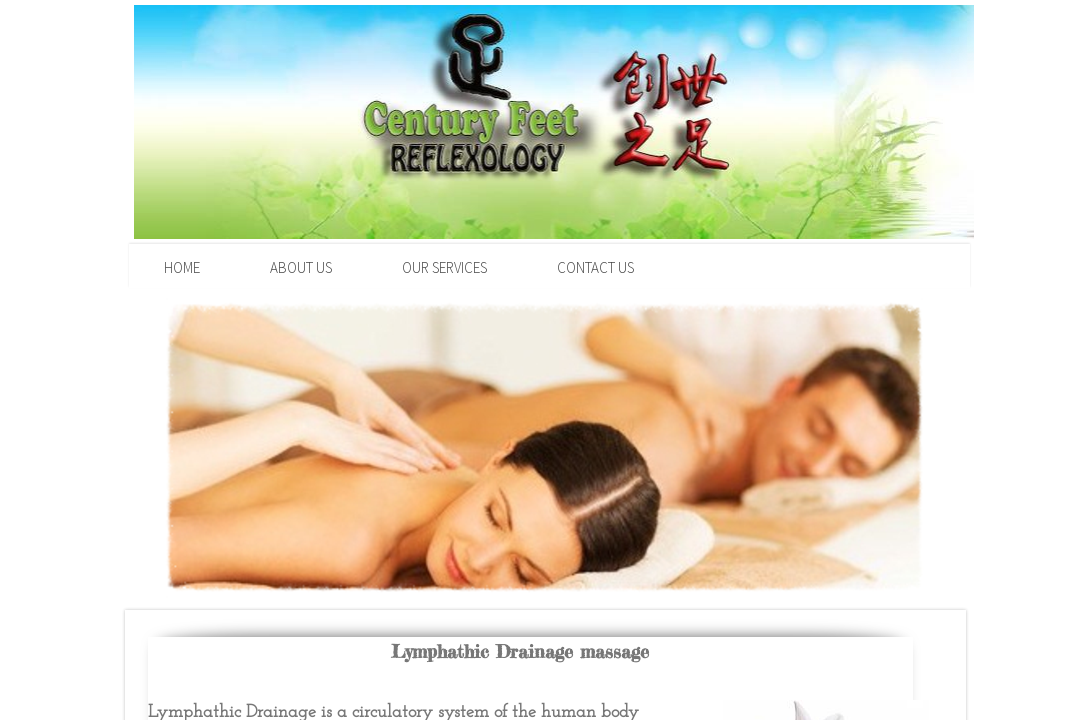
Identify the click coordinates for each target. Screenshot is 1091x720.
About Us (301, 267)
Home (182, 267)
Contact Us (595, 267)
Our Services (444, 267)
